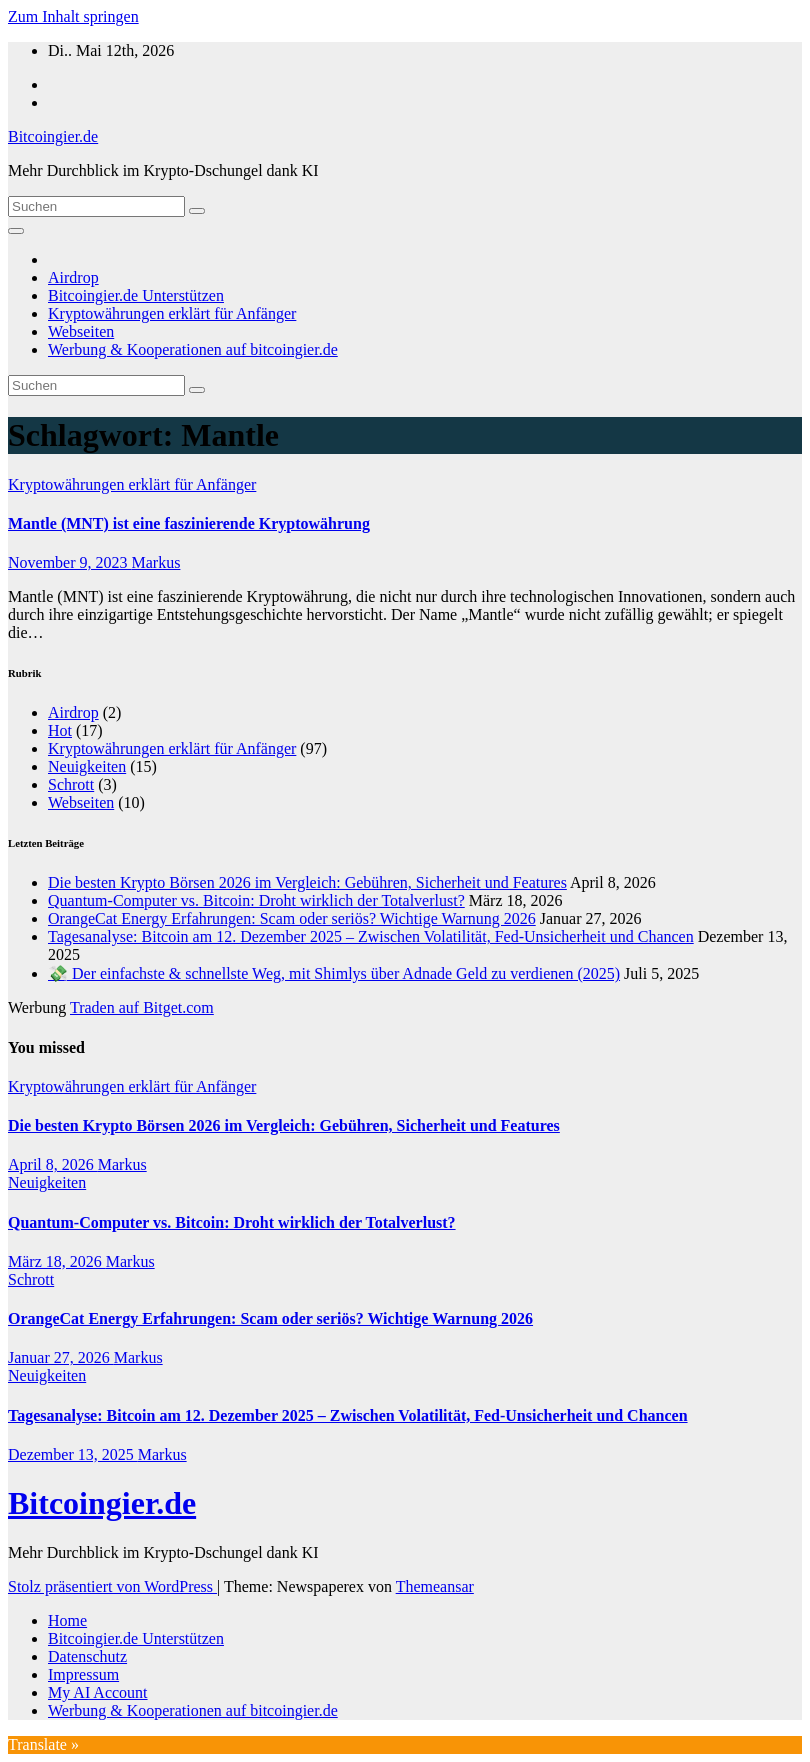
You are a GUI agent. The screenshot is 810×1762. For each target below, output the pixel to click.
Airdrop (73, 277)
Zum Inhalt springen (73, 16)
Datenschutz (87, 1656)
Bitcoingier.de (53, 136)
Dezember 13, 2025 (73, 1454)
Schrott (71, 784)
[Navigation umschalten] (16, 231)
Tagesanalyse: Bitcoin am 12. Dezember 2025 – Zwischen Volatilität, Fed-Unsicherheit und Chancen (371, 936)
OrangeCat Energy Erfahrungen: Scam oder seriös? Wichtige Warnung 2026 (292, 918)
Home (67, 1620)
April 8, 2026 (53, 1164)
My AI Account (98, 1692)
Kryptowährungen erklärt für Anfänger (172, 313)
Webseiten (81, 331)
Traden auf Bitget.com (142, 1007)
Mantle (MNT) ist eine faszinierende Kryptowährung (189, 523)
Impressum (83, 1674)
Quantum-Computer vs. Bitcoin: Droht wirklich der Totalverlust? (256, 900)
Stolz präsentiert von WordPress (112, 1586)
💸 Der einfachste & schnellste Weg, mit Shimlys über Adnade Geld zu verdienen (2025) (334, 973)
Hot (60, 730)
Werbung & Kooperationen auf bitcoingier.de (193, 349)
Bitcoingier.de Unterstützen (136, 295)
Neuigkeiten (87, 766)
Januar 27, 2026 (61, 1357)
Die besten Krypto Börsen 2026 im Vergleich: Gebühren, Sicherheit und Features (307, 882)
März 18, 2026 (57, 1261)
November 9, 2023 (70, 562)
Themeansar (435, 1586)
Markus (156, 562)
